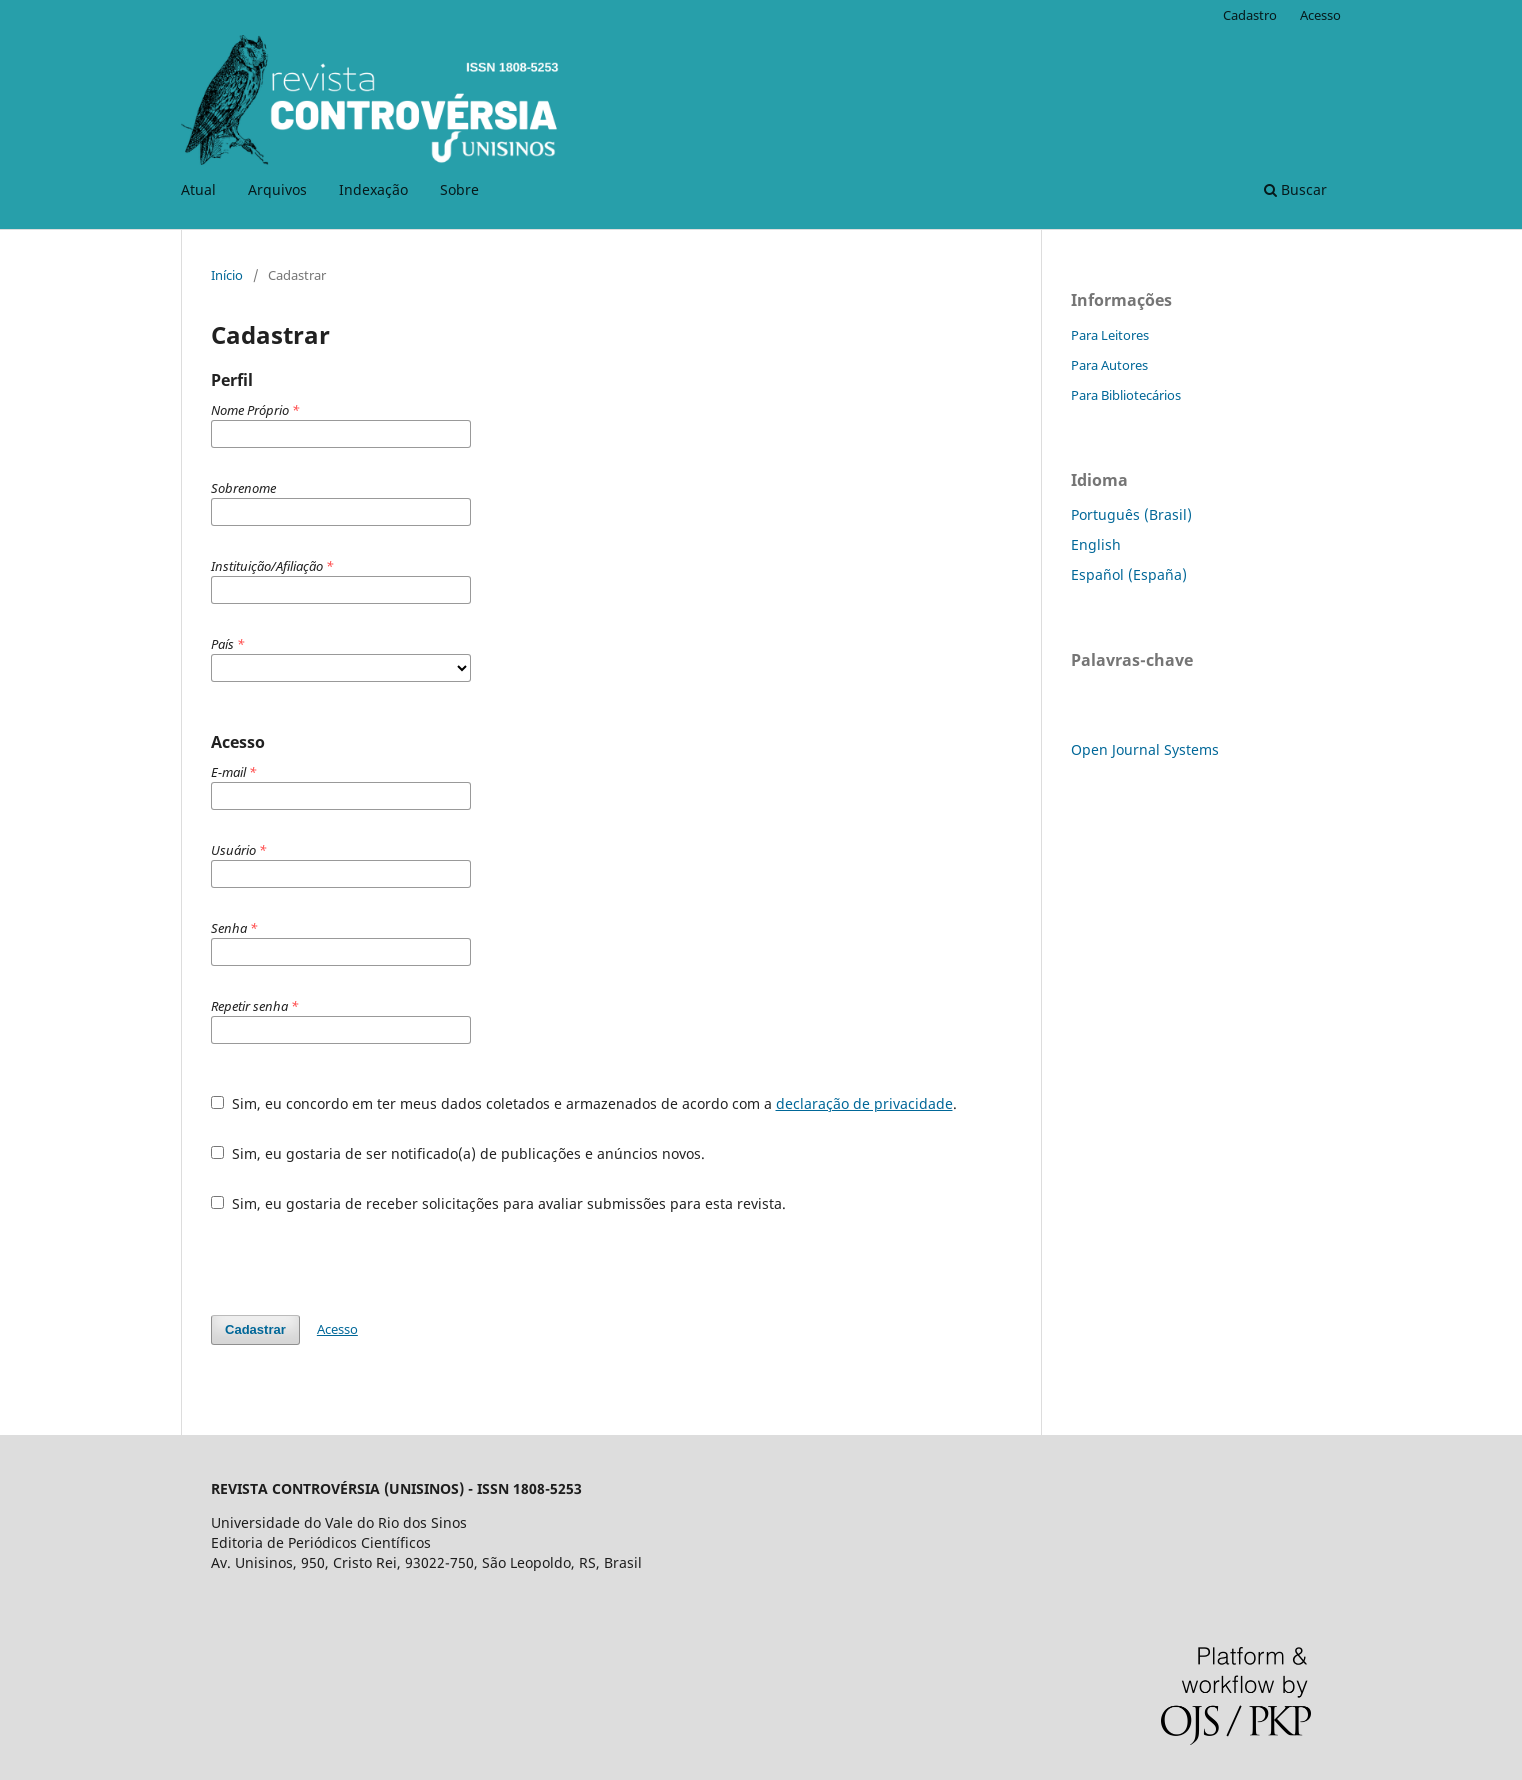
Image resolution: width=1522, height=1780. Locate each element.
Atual (198, 189)
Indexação (373, 189)
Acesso (1320, 15)
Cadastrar (255, 1329)
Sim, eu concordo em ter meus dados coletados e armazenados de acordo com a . (584, 1103)
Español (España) (1129, 574)
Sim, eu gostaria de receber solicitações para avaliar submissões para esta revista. (498, 1203)
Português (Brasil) (1131, 514)
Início (227, 275)
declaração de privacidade (864, 1103)
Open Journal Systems (1145, 749)
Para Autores (1109, 365)
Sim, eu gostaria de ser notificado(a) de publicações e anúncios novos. (458, 1153)
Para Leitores (1110, 335)
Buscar (1295, 189)
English (1096, 544)
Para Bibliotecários (1126, 395)
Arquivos (277, 189)
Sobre (459, 189)
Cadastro (1250, 15)
